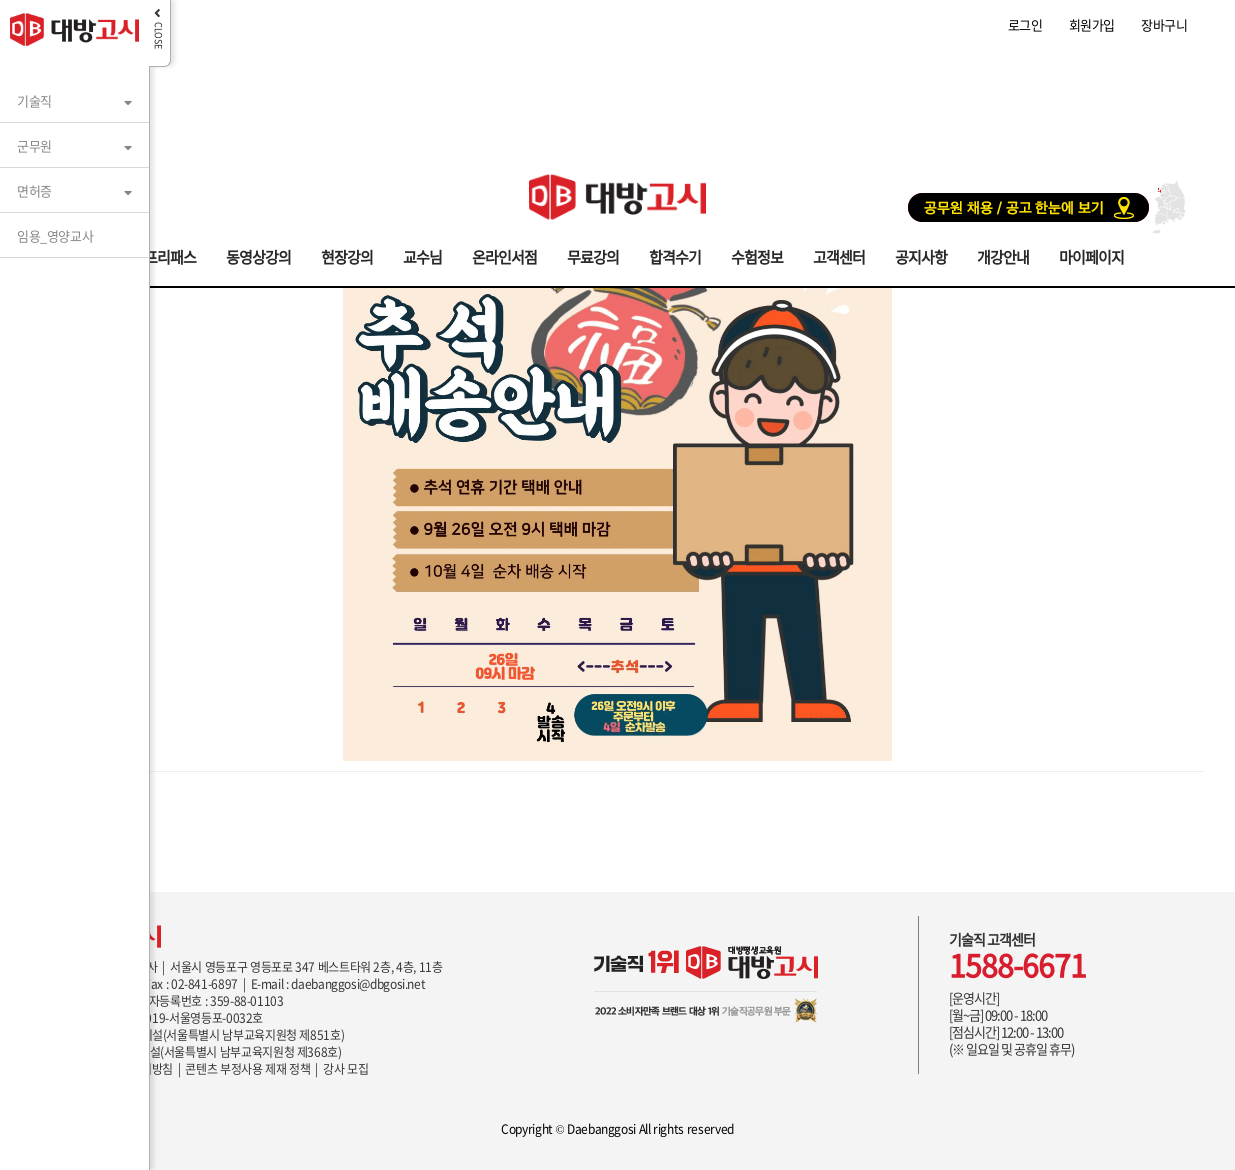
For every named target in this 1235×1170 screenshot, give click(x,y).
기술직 (34, 100)
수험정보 (757, 255)
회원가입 (1092, 24)
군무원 (34, 145)
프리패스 (170, 255)
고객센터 (839, 255)
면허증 (34, 190)
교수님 (422, 255)
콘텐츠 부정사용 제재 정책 (247, 1069)
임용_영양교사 (55, 235)
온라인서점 (504, 255)
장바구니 (1164, 24)
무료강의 (593, 255)
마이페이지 (1091, 255)
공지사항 (921, 255)
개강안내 (1003, 255)
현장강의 (347, 255)
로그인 (1025, 24)
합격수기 (675, 255)
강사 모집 (345, 1069)
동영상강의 (258, 255)
